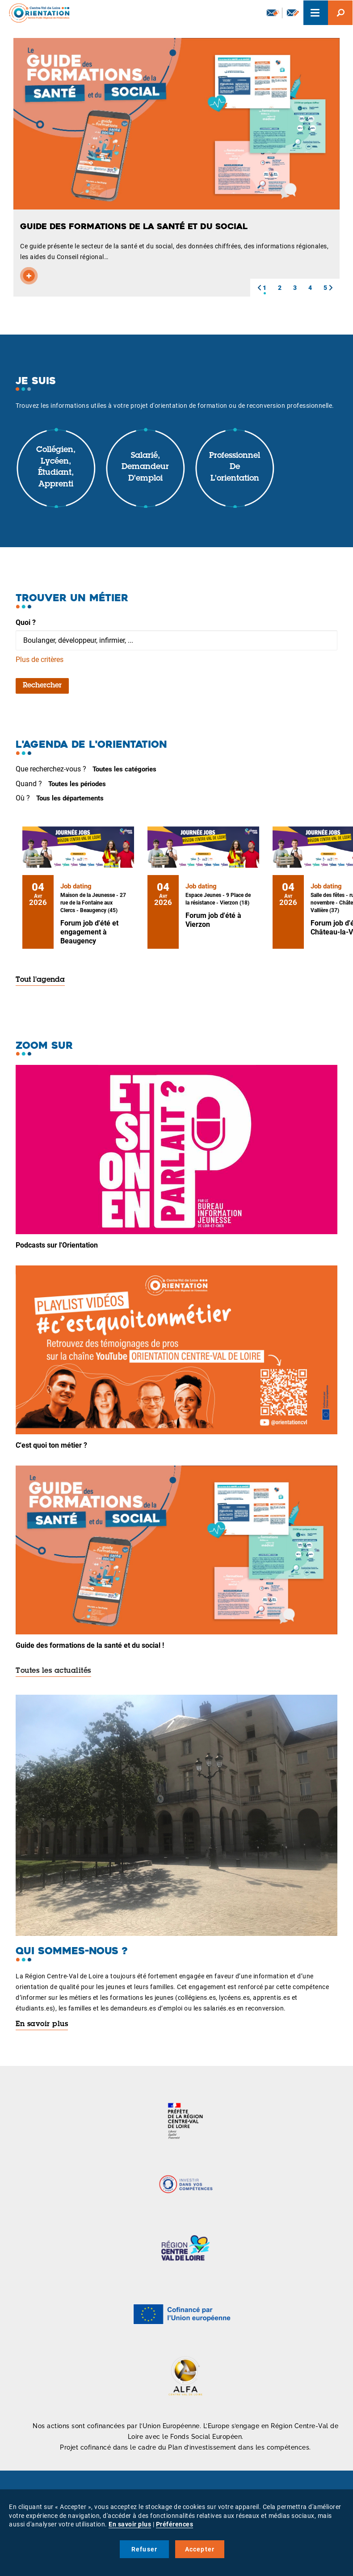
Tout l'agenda (40, 980)
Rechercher (42, 685)
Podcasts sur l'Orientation (57, 1245)
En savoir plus (42, 2024)
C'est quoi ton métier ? (51, 1445)
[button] (259, 288)
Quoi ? (26, 622)
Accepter (200, 2549)
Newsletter (273, 12)
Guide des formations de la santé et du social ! (90, 1645)
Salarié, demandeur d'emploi (145, 467)
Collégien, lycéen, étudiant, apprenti (56, 467)
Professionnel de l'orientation (234, 467)
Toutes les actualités (53, 1671)
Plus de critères (39, 659)
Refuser (144, 2549)
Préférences (174, 2524)
